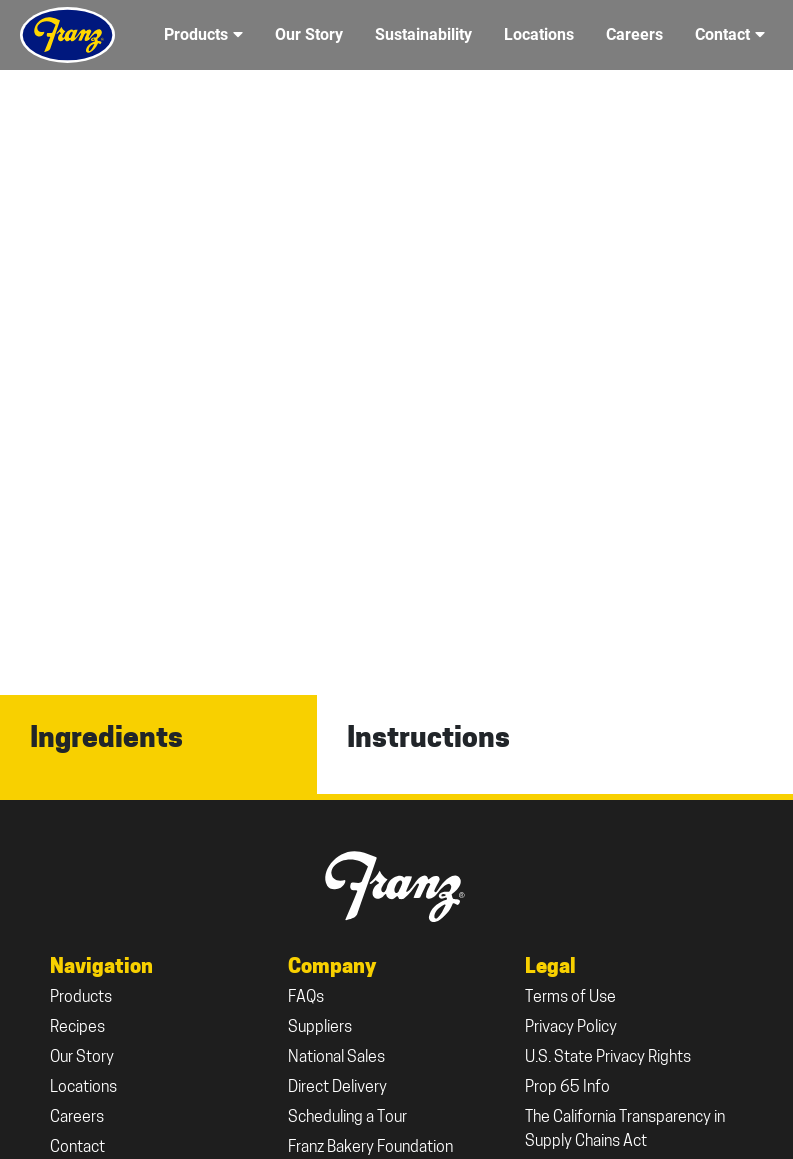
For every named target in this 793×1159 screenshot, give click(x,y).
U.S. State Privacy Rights (608, 1058)
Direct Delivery (337, 1088)
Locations (83, 1088)
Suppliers (320, 1028)
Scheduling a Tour (347, 1118)
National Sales (336, 1058)
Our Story (82, 1058)
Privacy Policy (571, 1028)
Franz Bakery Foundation (370, 1148)
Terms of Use (570, 998)
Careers (77, 1118)
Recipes (77, 1028)
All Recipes (494, 648)
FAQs (306, 998)
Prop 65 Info (567, 1088)
